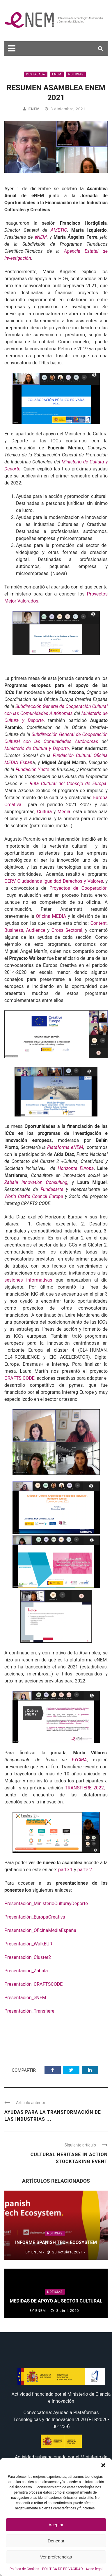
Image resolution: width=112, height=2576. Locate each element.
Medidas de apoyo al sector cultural (56, 2301)
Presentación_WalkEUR (28, 1944)
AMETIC (59, 230)
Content (98, 923)
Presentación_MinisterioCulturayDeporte (46, 1903)
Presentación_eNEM (25, 1997)
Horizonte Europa (74, 1168)
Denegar (56, 2540)
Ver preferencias (56, 2556)
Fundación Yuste (32, 769)
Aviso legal (94, 2569)
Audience (35, 930)
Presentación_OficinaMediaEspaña (40, 1930)
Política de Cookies (24, 2569)
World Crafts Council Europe (33, 1196)
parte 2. (85, 1869)
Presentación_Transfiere (29, 2011)
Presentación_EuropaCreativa (34, 1917)
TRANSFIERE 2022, (85, 1788)
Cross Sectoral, (67, 930)
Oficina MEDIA (51, 916)
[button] (103, 2465)
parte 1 (65, 1869)
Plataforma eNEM (65, 1147)
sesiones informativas (28, 1280)
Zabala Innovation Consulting (35, 1182)
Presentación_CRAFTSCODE (33, 1984)
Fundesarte (50, 1189)
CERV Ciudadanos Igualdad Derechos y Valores (53, 881)
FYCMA (79, 1760)
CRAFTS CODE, (19, 1378)
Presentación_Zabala (26, 1970)
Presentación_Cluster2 (27, 1957)
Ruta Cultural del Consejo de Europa (68, 783)
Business (13, 930)
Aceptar (56, 2524)
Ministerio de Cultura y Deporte (36, 748)
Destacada (35, 74)
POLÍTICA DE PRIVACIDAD (62, 2569)
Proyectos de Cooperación (78, 888)
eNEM (56, 74)
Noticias (75, 74)
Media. (64, 811)
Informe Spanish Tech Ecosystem (56, 2242)
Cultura (44, 811)
